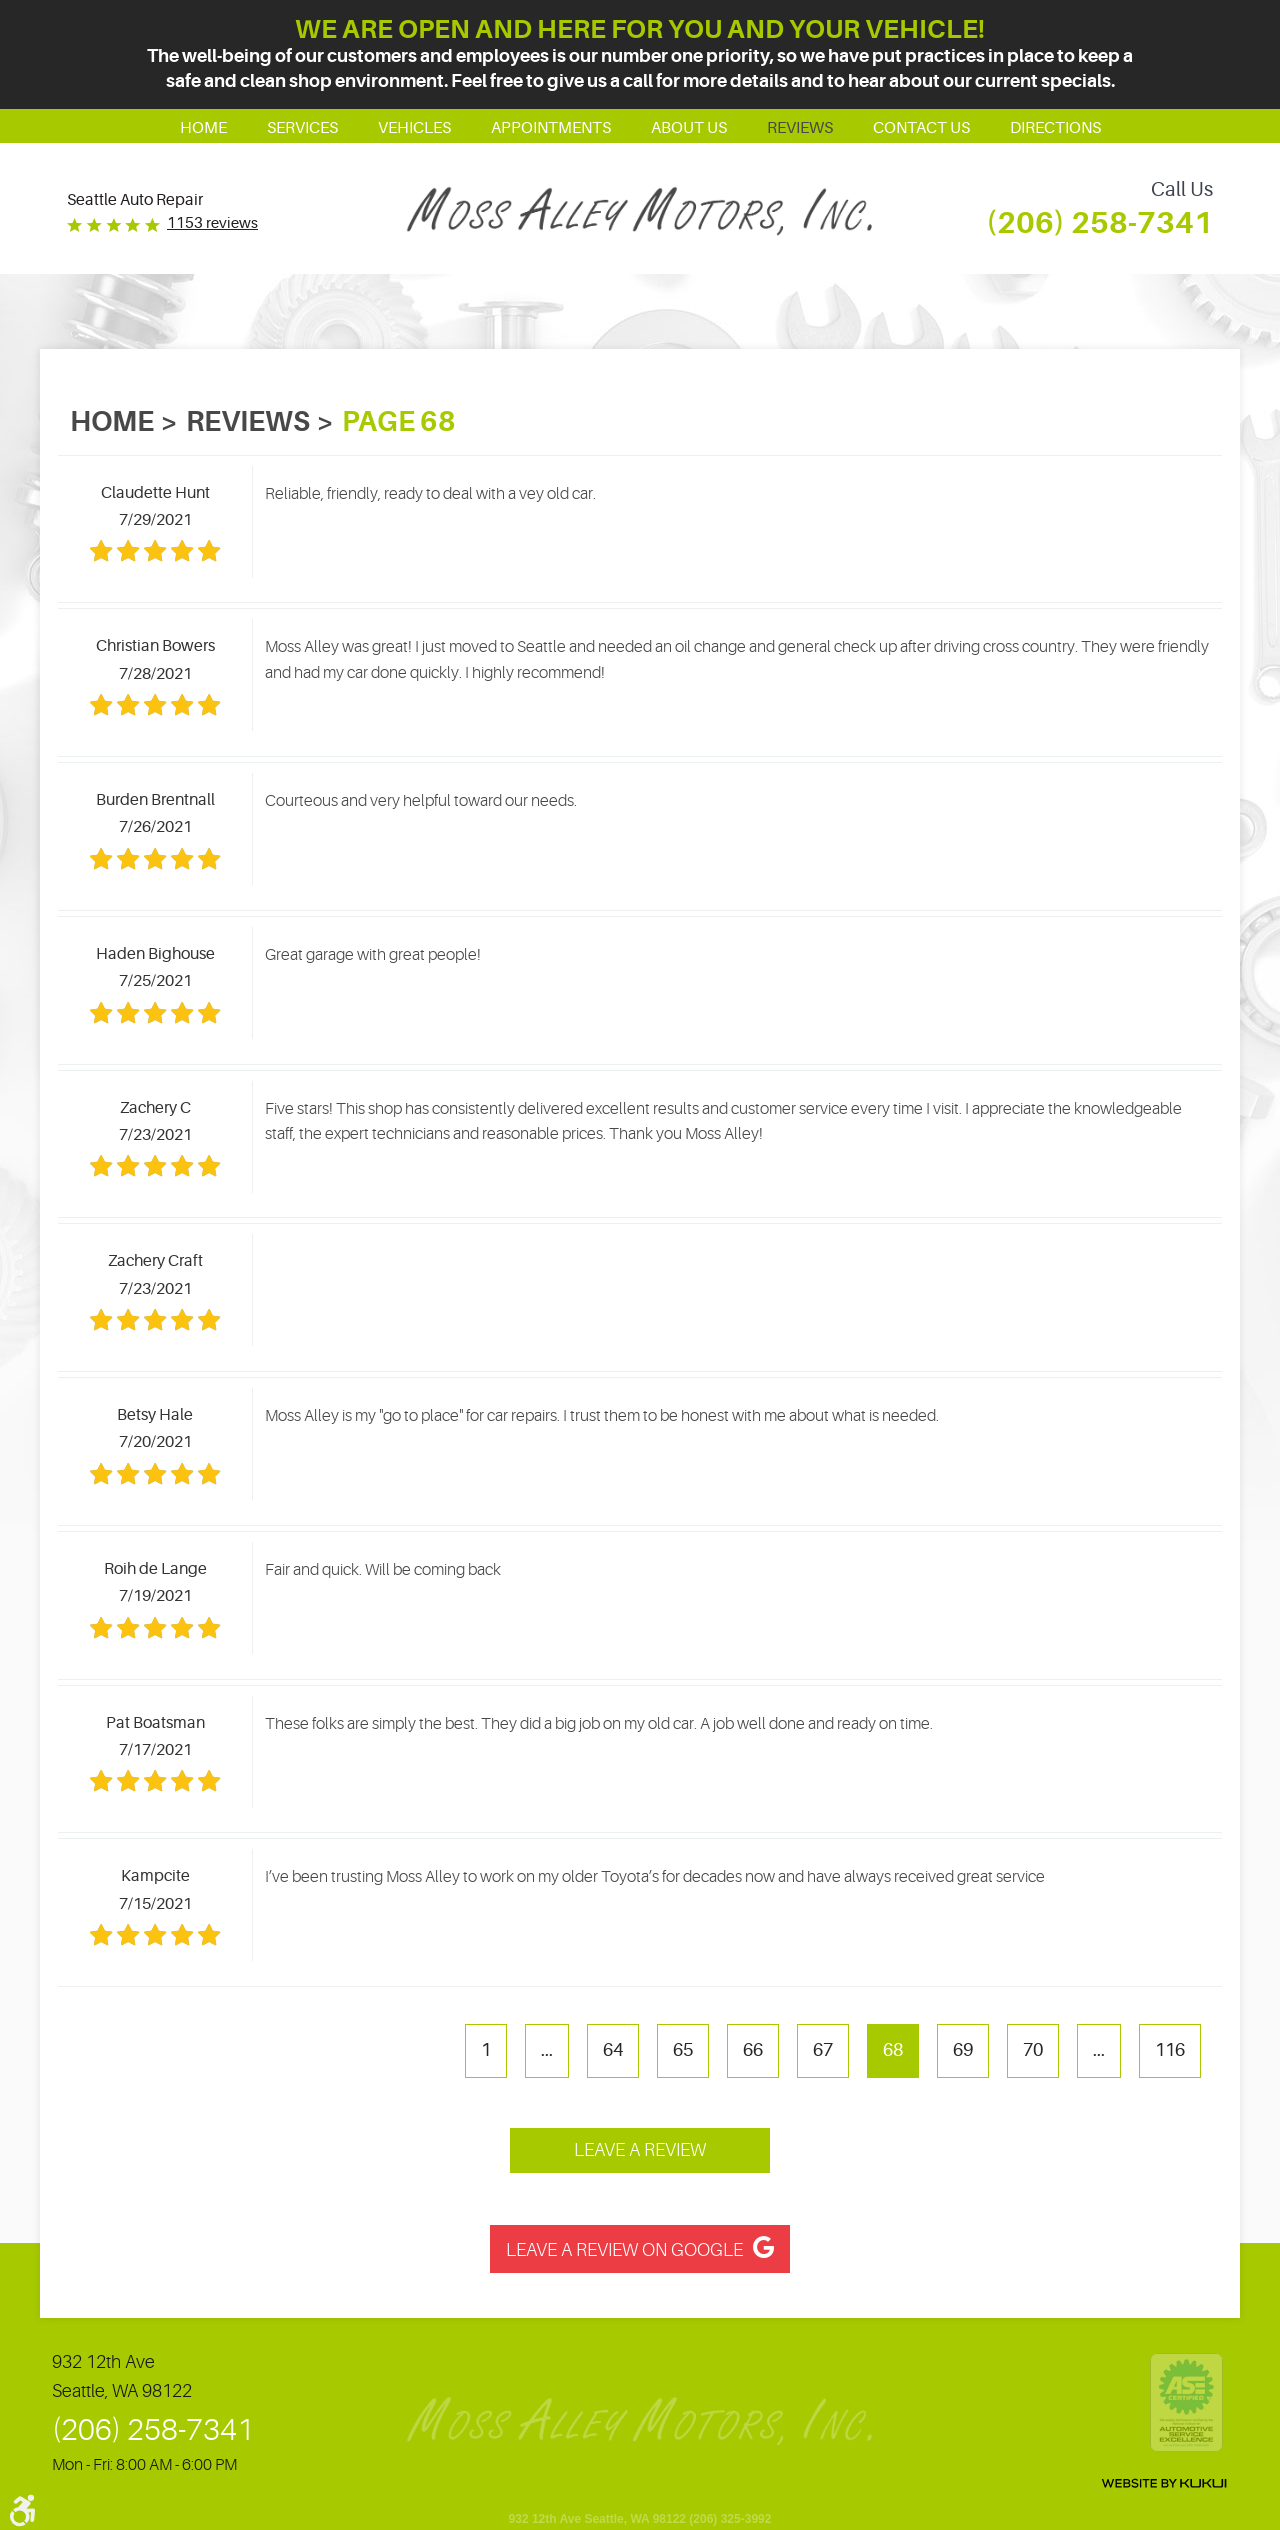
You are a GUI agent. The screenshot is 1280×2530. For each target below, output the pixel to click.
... (547, 2050)
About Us (689, 128)
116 (1170, 2050)
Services (302, 128)
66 (753, 2050)
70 (1033, 2050)
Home (203, 128)
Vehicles (414, 128)
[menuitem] (203, 126)
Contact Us (921, 128)
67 (823, 2050)
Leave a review (640, 2150)
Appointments (551, 128)
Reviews (800, 128)
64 (613, 2050)
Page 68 (399, 422)
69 (963, 2050)
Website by (1164, 2483)
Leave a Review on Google (624, 2250)
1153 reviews (212, 223)
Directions (1055, 128)
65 (683, 2050)
